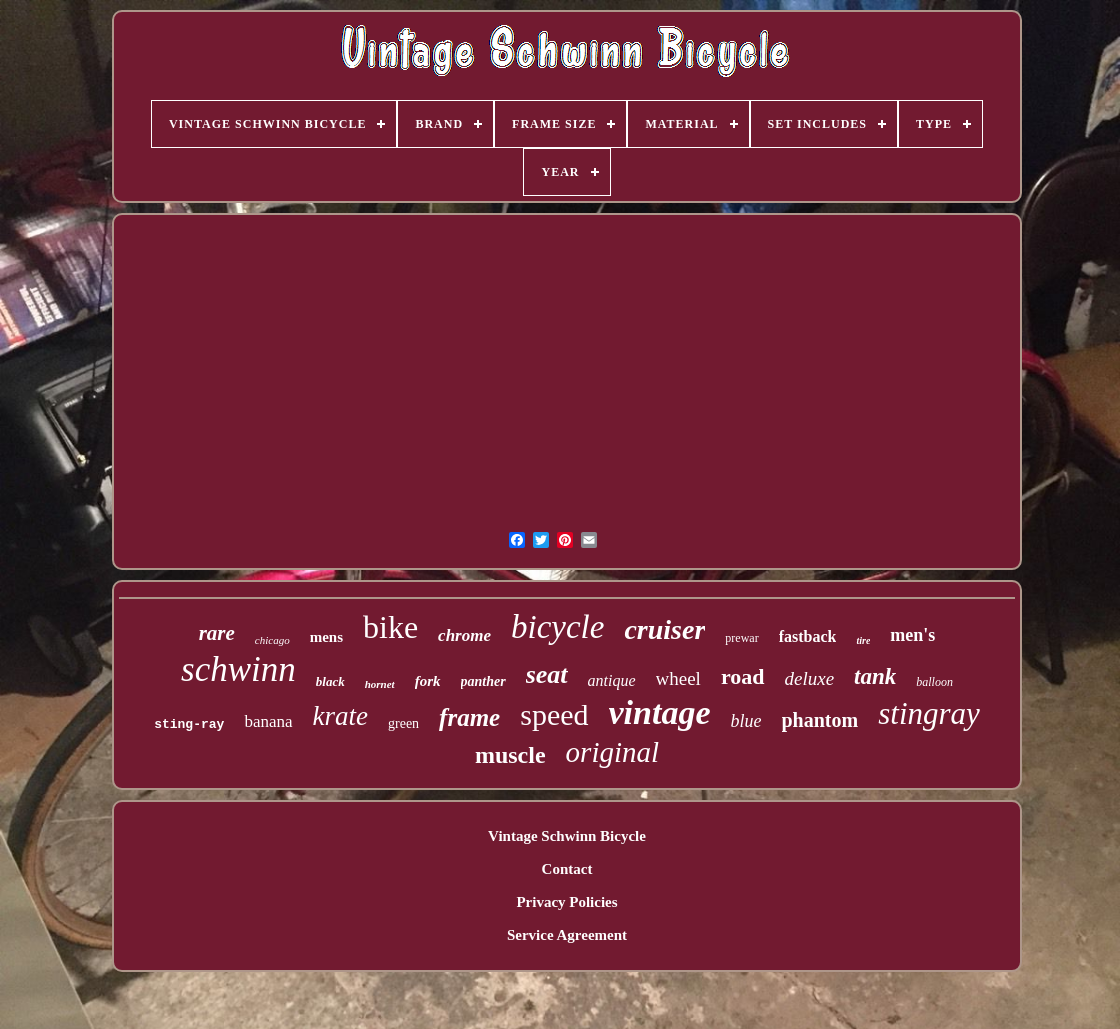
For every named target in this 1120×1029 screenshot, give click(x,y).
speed (554, 714)
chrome (464, 635)
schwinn (238, 669)
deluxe (810, 678)
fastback (808, 636)
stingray (929, 713)
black (330, 681)
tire (863, 640)
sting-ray (189, 724)
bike (390, 627)
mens (326, 637)
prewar (741, 638)
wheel (678, 678)
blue (746, 721)
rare (217, 633)
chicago (272, 640)
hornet (380, 684)
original (612, 752)
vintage (660, 712)
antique (612, 680)
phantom (820, 720)
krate (340, 716)
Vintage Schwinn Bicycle (567, 836)
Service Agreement (567, 935)
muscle (510, 755)
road (743, 676)
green (403, 723)
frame (469, 717)
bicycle (557, 627)
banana (268, 721)
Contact (567, 869)
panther (483, 681)
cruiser (664, 629)
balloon (934, 682)
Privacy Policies (566, 902)
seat (547, 674)
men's (912, 635)
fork (428, 681)
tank (875, 676)
